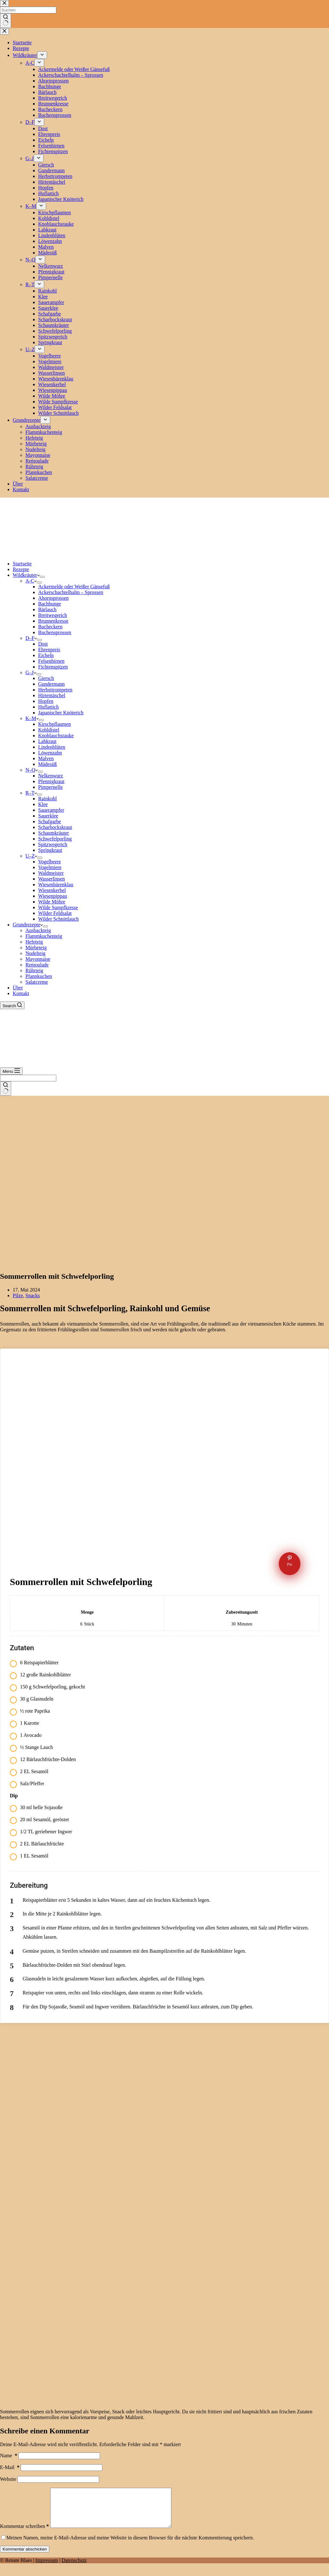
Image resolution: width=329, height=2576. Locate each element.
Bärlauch (47, 609)
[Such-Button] (5, 1088)
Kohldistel (48, 729)
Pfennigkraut (51, 781)
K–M (32, 718)
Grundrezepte (28, 924)
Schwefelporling (55, 838)
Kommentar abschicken (25, 2556)
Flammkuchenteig (43, 936)
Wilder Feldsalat (55, 913)
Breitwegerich (52, 615)
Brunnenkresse (53, 621)
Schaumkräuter (53, 833)
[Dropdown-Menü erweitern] (42, 577)
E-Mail (9, 2467)
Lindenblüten (51, 747)
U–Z (31, 856)
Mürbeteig (36, 947)
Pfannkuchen (38, 976)
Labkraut (47, 741)
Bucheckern (50, 626)
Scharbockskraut (55, 827)
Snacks (32, 1295)
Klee (43, 804)
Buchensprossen (54, 632)
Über (18, 987)
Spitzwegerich (52, 844)
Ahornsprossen (53, 598)
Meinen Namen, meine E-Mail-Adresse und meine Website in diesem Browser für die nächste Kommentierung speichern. (130, 2545)
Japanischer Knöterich (61, 712)
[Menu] (11, 1071)
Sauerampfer (51, 810)
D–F (31, 638)
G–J (30, 672)
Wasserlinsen (51, 878)
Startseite (22, 563)
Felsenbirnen (51, 661)
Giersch (46, 678)
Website (8, 2479)
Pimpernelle (50, 787)
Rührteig (34, 970)
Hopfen (45, 701)
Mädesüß (47, 764)
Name (8, 2455)
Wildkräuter (26, 575)
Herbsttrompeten (55, 689)
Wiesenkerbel (52, 890)
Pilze (18, 1295)
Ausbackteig (38, 930)
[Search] (12, 1005)
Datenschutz (74, 2568)
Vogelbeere (49, 861)
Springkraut (50, 850)
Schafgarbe (49, 821)
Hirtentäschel (51, 695)
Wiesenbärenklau (55, 884)
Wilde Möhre (51, 901)
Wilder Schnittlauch (58, 919)
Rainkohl (47, 798)
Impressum (46, 2568)
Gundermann (51, 684)
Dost (43, 644)
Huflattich (48, 707)
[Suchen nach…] (28, 1078)
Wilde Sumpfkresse (58, 907)
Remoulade (37, 964)
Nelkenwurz (50, 775)
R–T (31, 793)
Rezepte (21, 569)
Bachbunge (49, 603)
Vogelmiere (49, 867)
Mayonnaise (37, 959)
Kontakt (21, 993)
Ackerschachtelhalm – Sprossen (70, 592)
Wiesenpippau (52, 896)
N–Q (31, 770)
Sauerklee (48, 815)
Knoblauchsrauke (56, 735)
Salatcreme (36, 982)
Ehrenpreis (49, 649)
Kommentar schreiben (24, 2534)
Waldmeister (51, 873)
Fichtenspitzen (53, 666)
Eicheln (46, 655)
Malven (46, 758)
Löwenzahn (50, 752)
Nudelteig (35, 953)
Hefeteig (34, 942)
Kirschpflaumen (54, 724)
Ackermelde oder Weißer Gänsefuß (74, 586)
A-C (31, 581)
